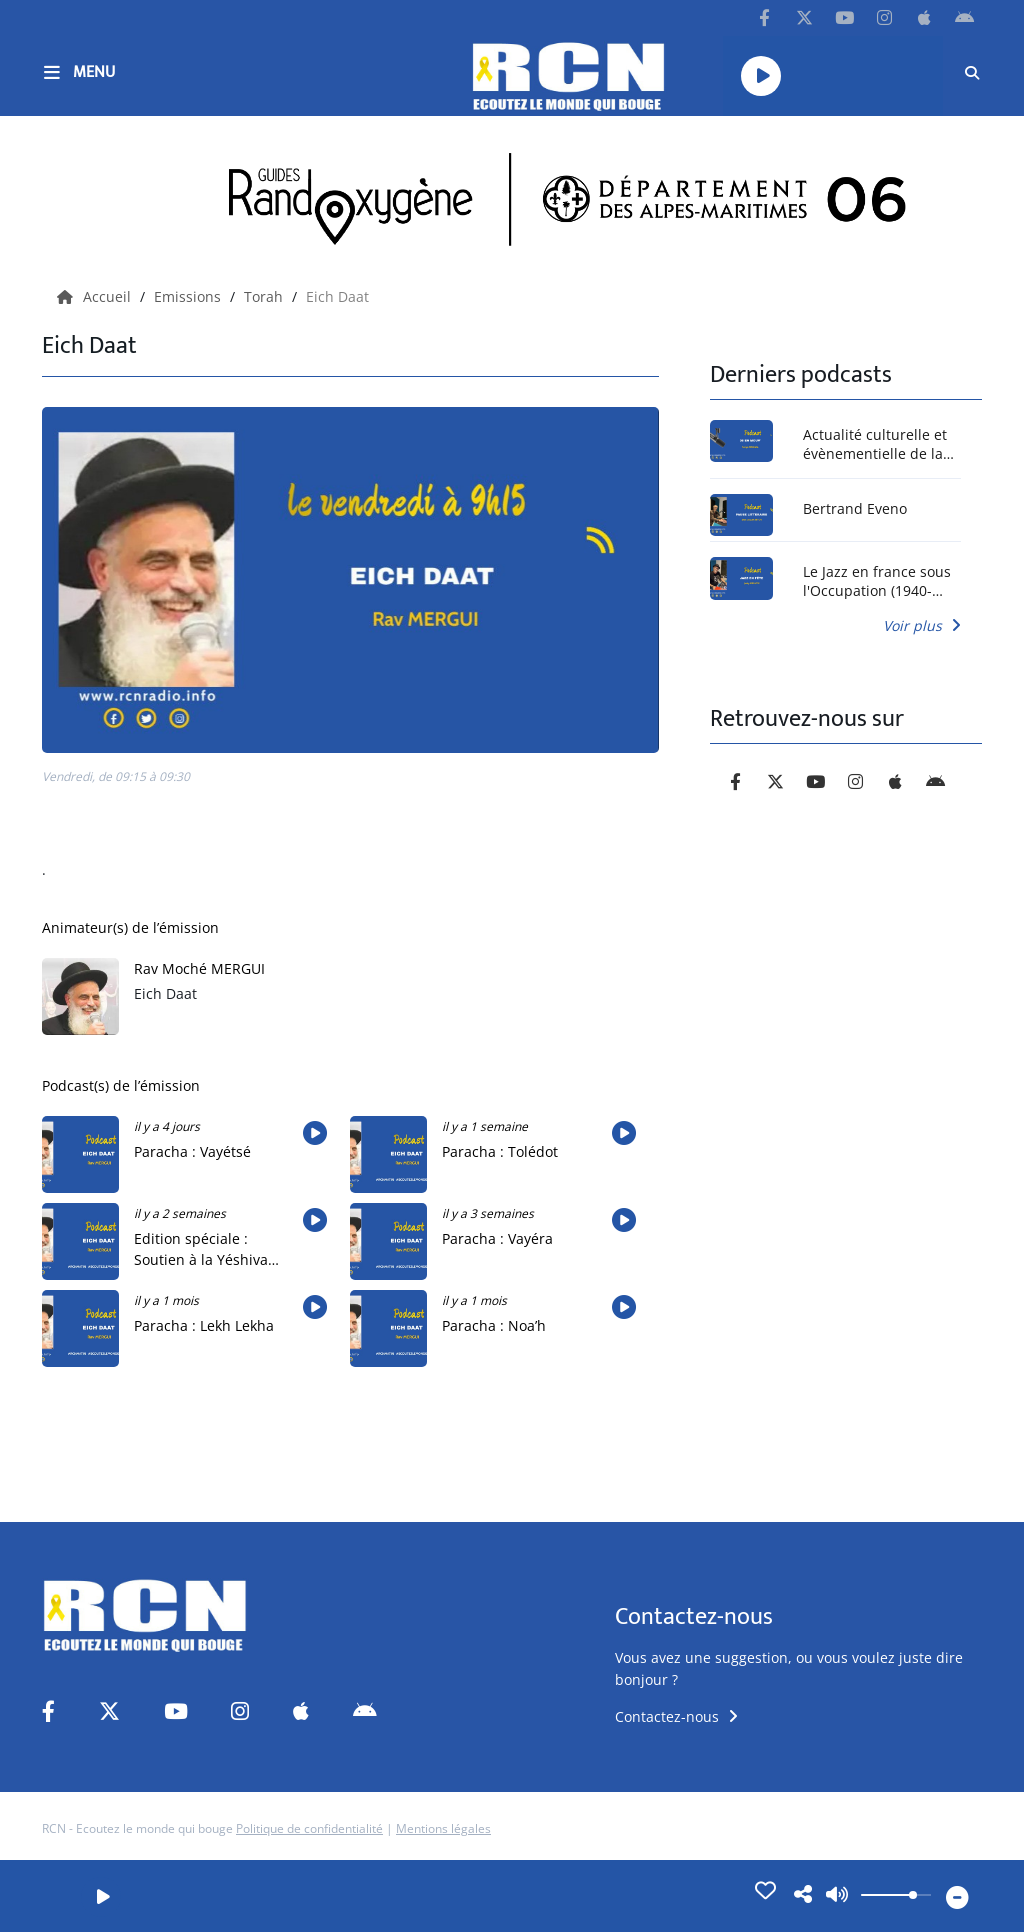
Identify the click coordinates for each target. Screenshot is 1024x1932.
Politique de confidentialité (309, 1828)
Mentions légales (443, 1828)
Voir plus (922, 625)
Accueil (96, 296)
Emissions (189, 296)
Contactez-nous (676, 1716)
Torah (265, 296)
